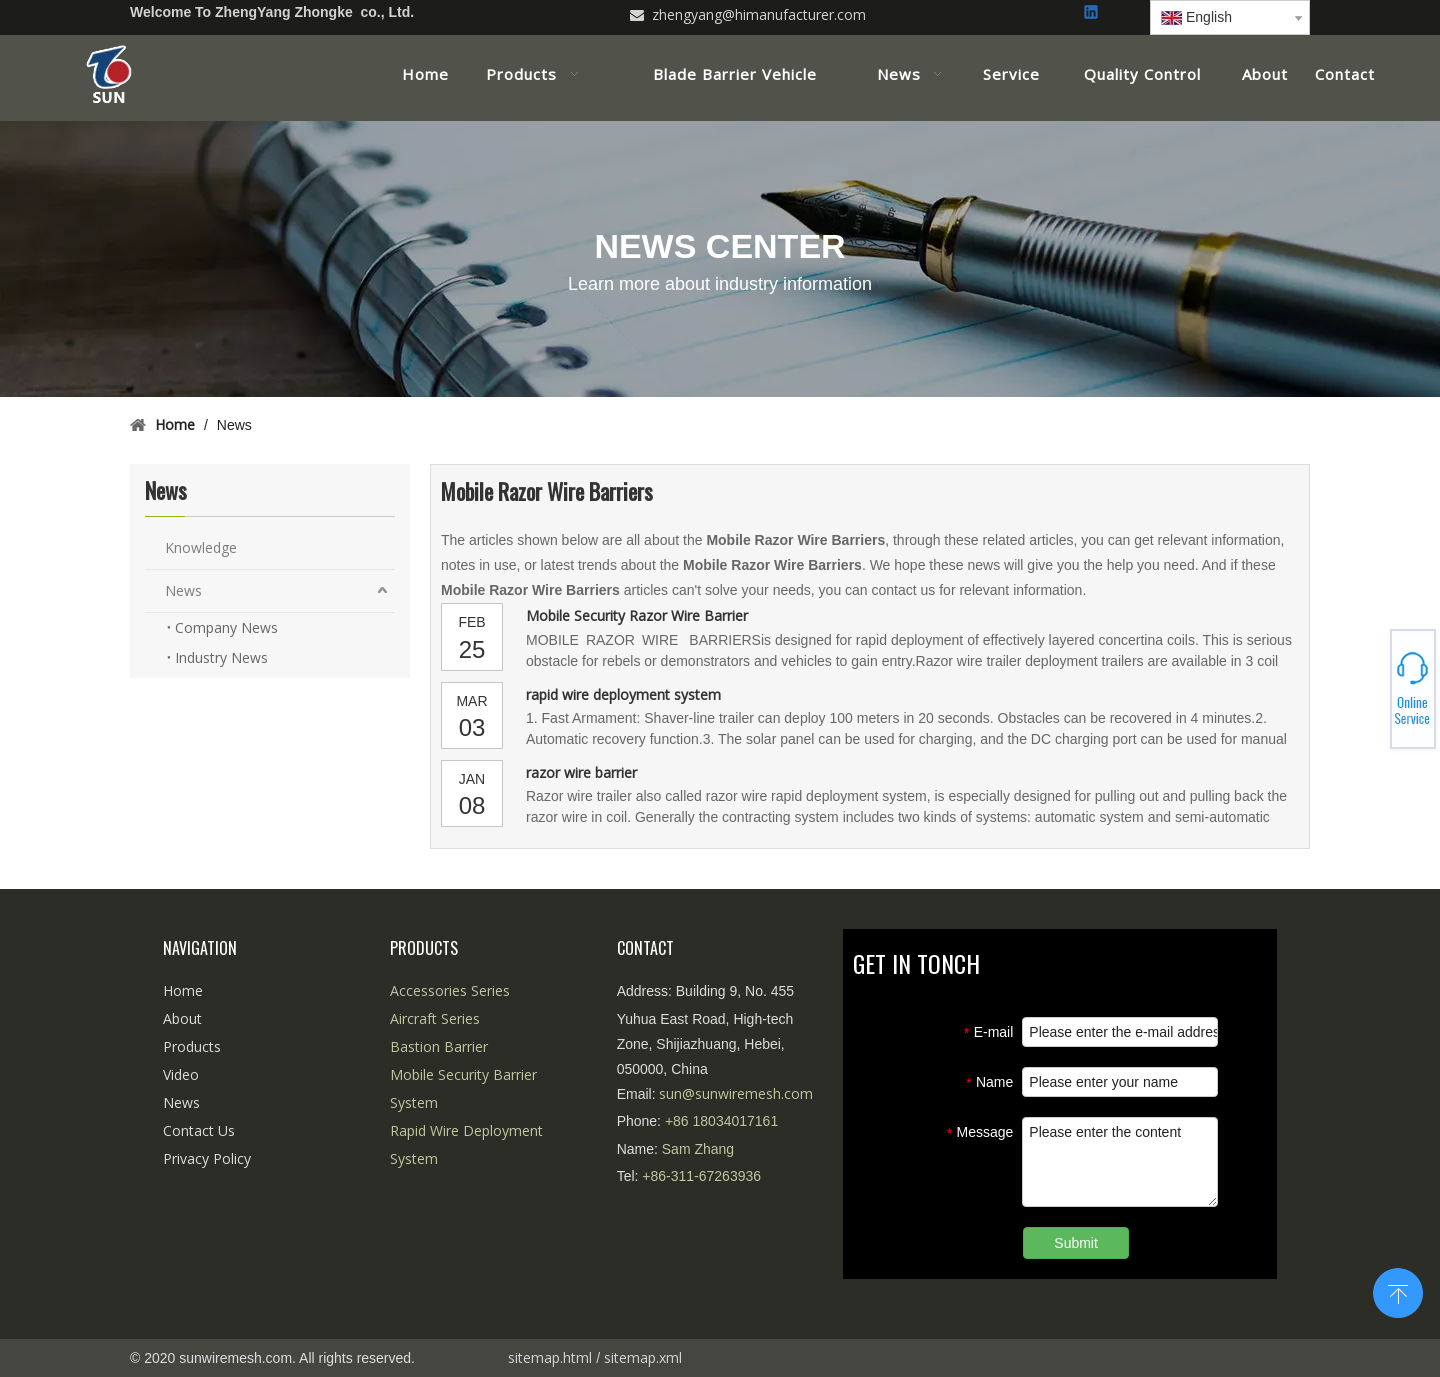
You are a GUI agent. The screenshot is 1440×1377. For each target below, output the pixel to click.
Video (181, 1074)
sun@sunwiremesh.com (736, 1093)
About (182, 1018)
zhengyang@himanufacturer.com (759, 14)
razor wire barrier (581, 772)
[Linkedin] (1092, 13)
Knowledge (201, 547)
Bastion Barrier (439, 1046)
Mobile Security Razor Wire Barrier (637, 615)
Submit (1076, 1243)
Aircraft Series (435, 1018)
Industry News (221, 657)
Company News (226, 627)
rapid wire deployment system (623, 694)
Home (183, 990)
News (183, 590)
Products (192, 1046)
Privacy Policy (207, 1158)
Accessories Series (450, 990)
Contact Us (199, 1130)
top (1398, 1291)
